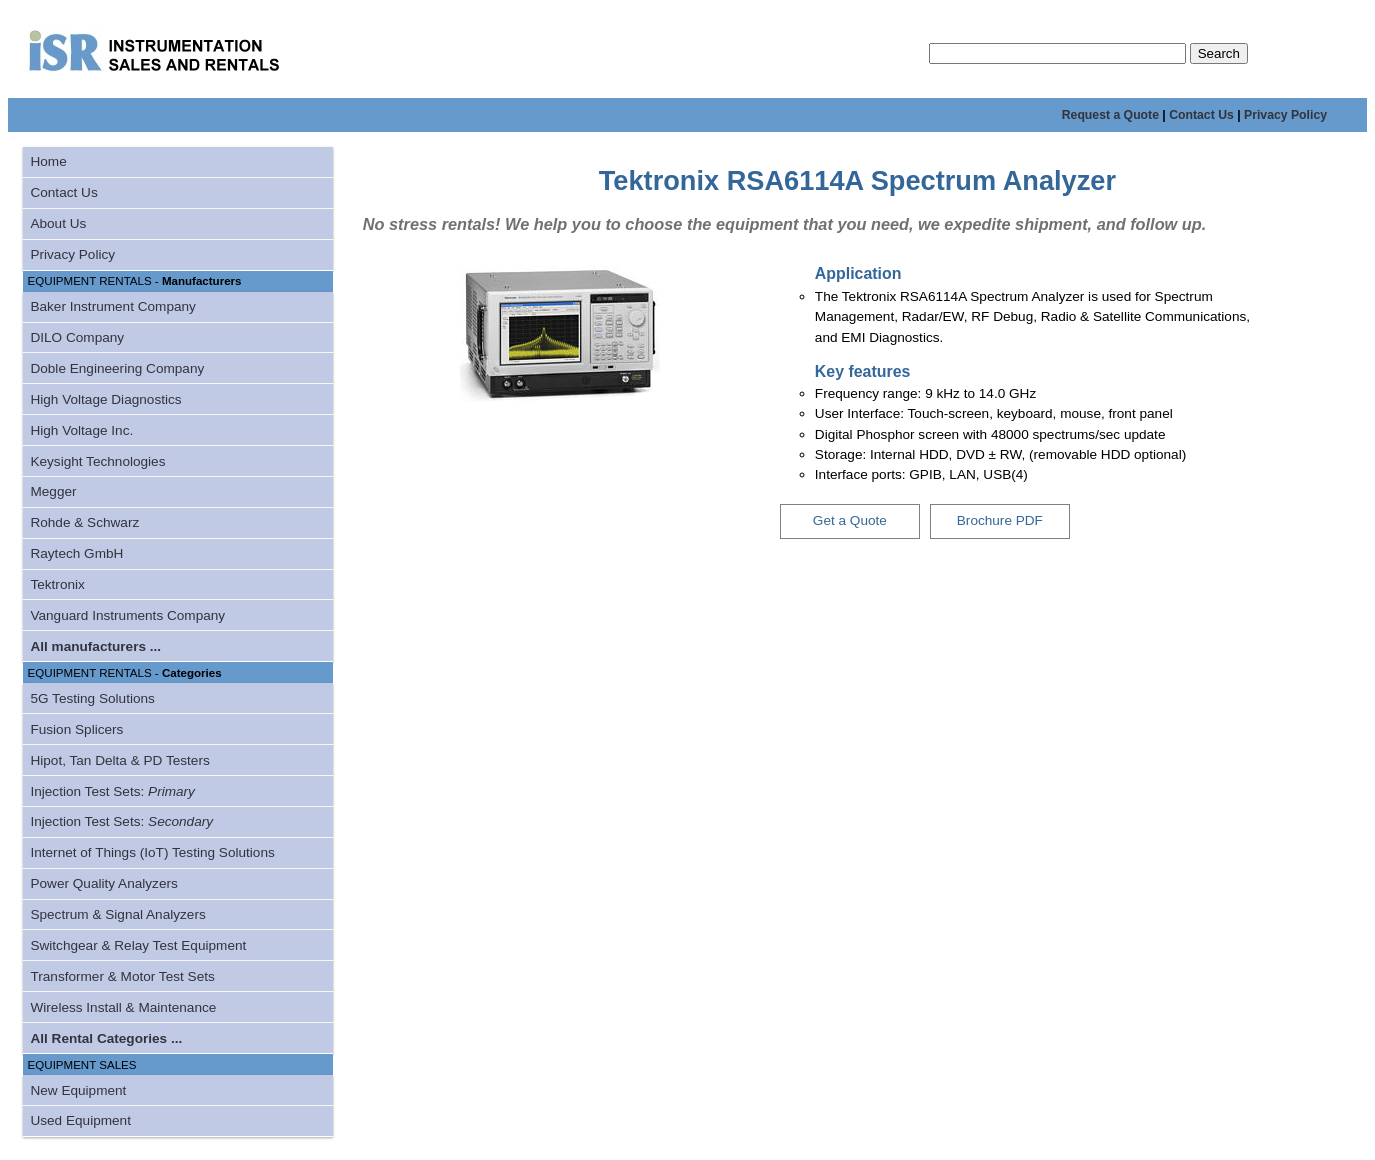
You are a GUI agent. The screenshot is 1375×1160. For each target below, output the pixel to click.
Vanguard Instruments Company (127, 615)
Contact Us (1201, 115)
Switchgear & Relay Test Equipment (138, 945)
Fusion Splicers (76, 729)
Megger (53, 491)
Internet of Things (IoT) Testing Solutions (152, 852)
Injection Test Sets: (112, 791)
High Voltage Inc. (81, 430)
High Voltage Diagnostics (105, 399)
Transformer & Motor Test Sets (122, 976)
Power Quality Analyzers (103, 883)
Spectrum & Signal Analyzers (117, 914)
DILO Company (77, 337)
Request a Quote (1110, 115)
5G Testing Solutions (92, 698)
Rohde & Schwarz (84, 522)
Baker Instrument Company (112, 306)
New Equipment (78, 1090)
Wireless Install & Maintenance (123, 1007)
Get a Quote (850, 520)
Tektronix (57, 584)
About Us (58, 223)
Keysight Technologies (97, 461)
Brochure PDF (1000, 520)
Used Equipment (80, 1120)
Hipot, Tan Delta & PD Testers (119, 760)
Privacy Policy (1285, 115)
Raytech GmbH (76, 553)
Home (48, 161)
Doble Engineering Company (117, 368)
